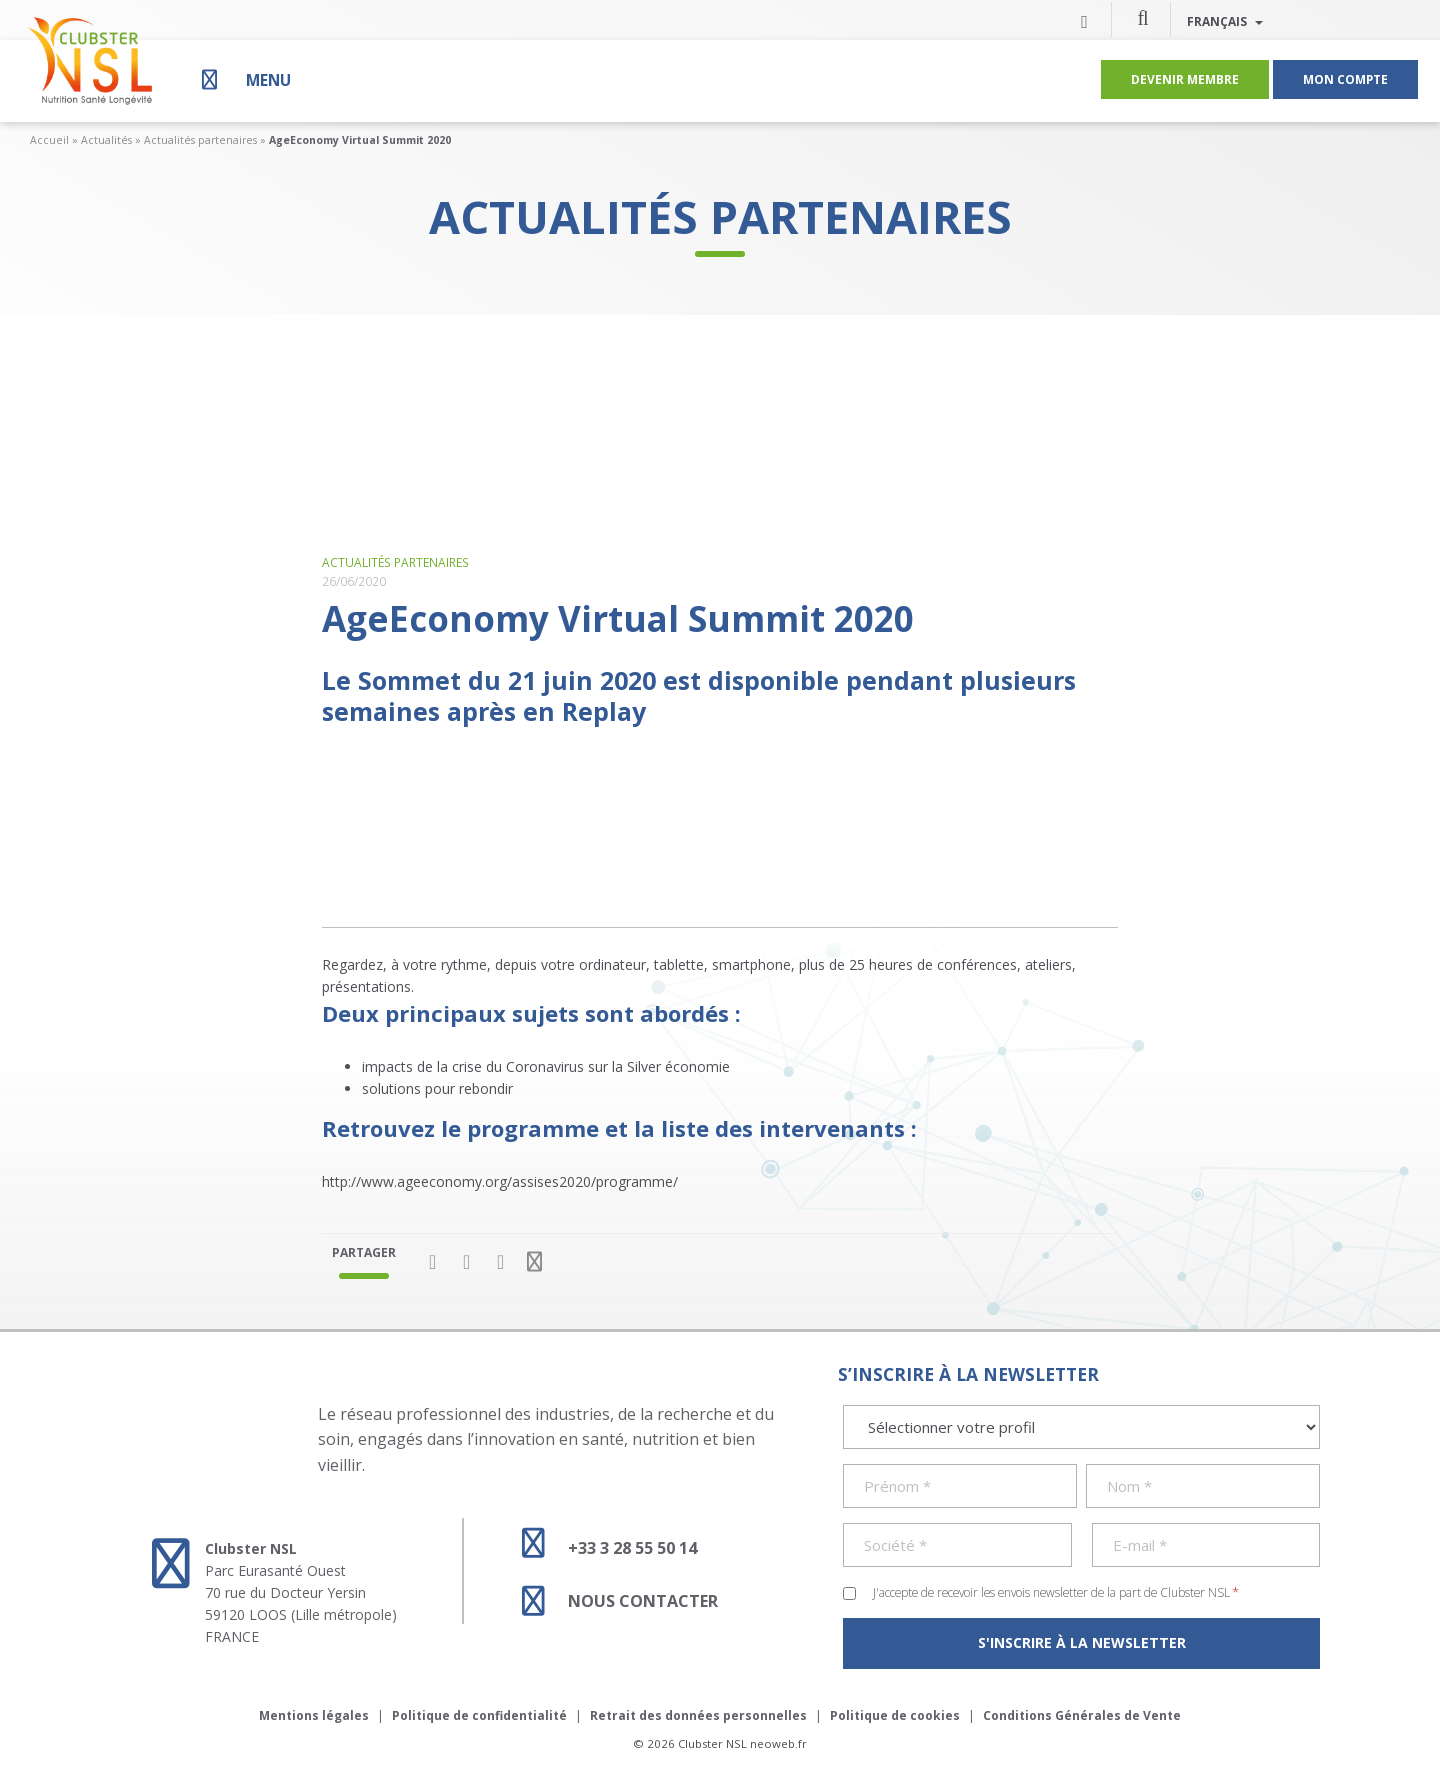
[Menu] (244, 79)
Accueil (49, 140)
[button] (1143, 17)
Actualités (106, 140)
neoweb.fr (778, 1743)
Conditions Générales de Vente (1082, 1715)
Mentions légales (314, 1715)
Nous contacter (611, 1601)
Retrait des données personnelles (698, 1715)
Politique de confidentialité (479, 1715)
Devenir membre (1185, 79)
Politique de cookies (895, 1715)
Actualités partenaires (200, 140)
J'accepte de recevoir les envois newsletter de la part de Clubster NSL (1056, 1592)
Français (1225, 21)
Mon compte (1345, 79)
